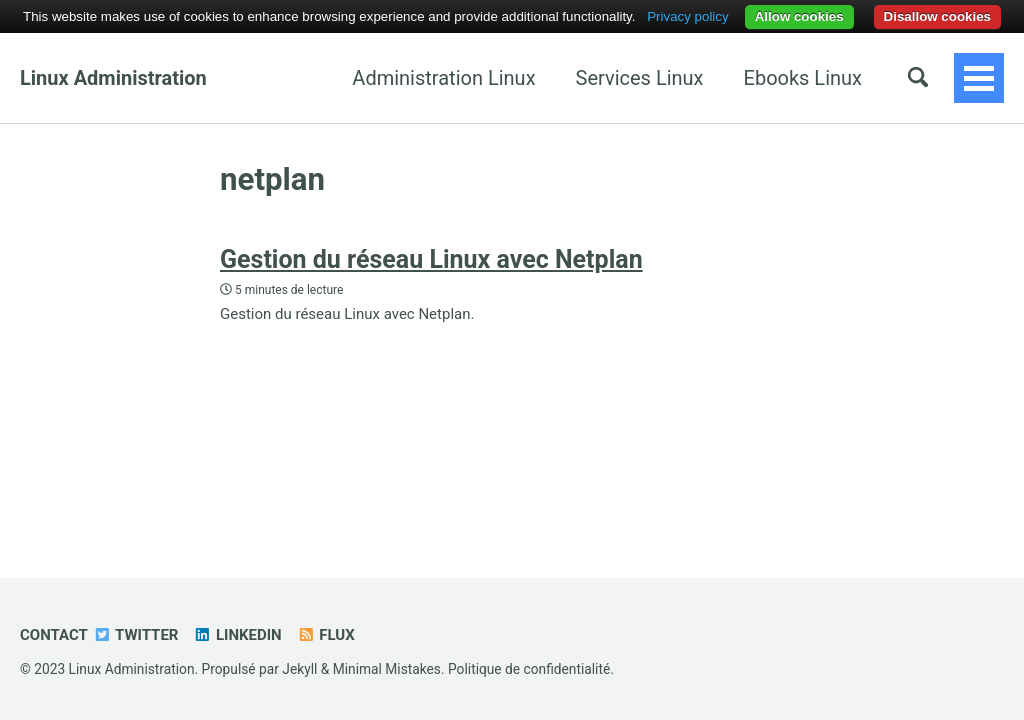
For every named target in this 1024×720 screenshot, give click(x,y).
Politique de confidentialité (529, 669)
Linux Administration (113, 78)
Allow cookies (799, 16)
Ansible (829, 78)
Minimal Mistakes (387, 669)
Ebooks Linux (697, 78)
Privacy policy (687, 16)
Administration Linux (337, 78)
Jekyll (299, 669)
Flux (326, 635)
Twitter (136, 635)
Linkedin (237, 635)
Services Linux (534, 78)
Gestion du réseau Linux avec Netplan (431, 259)
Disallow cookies (937, 16)
